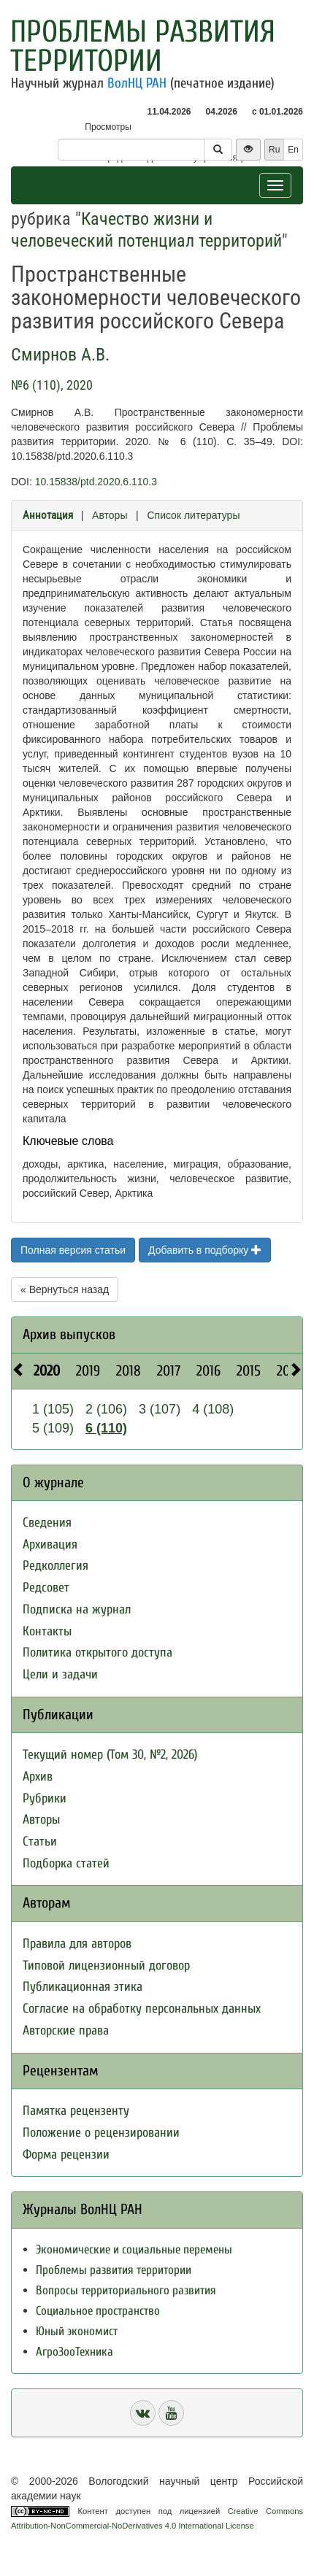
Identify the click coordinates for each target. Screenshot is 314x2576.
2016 (208, 1370)
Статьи (40, 1841)
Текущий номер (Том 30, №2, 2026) (110, 1754)
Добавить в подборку (204, 1250)
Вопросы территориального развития (126, 2290)
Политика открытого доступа (97, 1652)
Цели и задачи (60, 1674)
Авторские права (66, 2030)
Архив (38, 1776)
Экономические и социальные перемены (134, 2249)
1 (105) (53, 1409)
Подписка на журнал (77, 1609)
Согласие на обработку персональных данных (142, 2008)
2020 (47, 1370)
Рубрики (44, 1798)
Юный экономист (77, 2331)
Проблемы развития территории (142, 46)
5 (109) (53, 1428)
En (293, 149)
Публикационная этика (82, 1986)
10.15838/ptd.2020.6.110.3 (96, 481)
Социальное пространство (98, 2311)
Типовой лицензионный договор (106, 1965)
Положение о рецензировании (101, 2132)
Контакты (47, 1631)
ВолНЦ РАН (136, 83)
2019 (88, 1370)
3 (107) (159, 1409)
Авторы (109, 515)
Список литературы (193, 515)
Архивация (50, 1544)
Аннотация (48, 515)
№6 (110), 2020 (52, 385)
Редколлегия (55, 1565)
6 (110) (106, 1428)
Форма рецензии (66, 2154)
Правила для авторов (77, 1943)
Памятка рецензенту (76, 2110)
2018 (128, 1370)
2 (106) (106, 1409)
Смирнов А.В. (60, 354)
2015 (249, 1370)
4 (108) (213, 1409)
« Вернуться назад (64, 1289)
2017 (168, 1370)
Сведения (47, 1522)
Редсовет (46, 1587)
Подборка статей (66, 1863)
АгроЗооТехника (74, 2352)
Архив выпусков (69, 1334)
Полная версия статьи (73, 1250)
